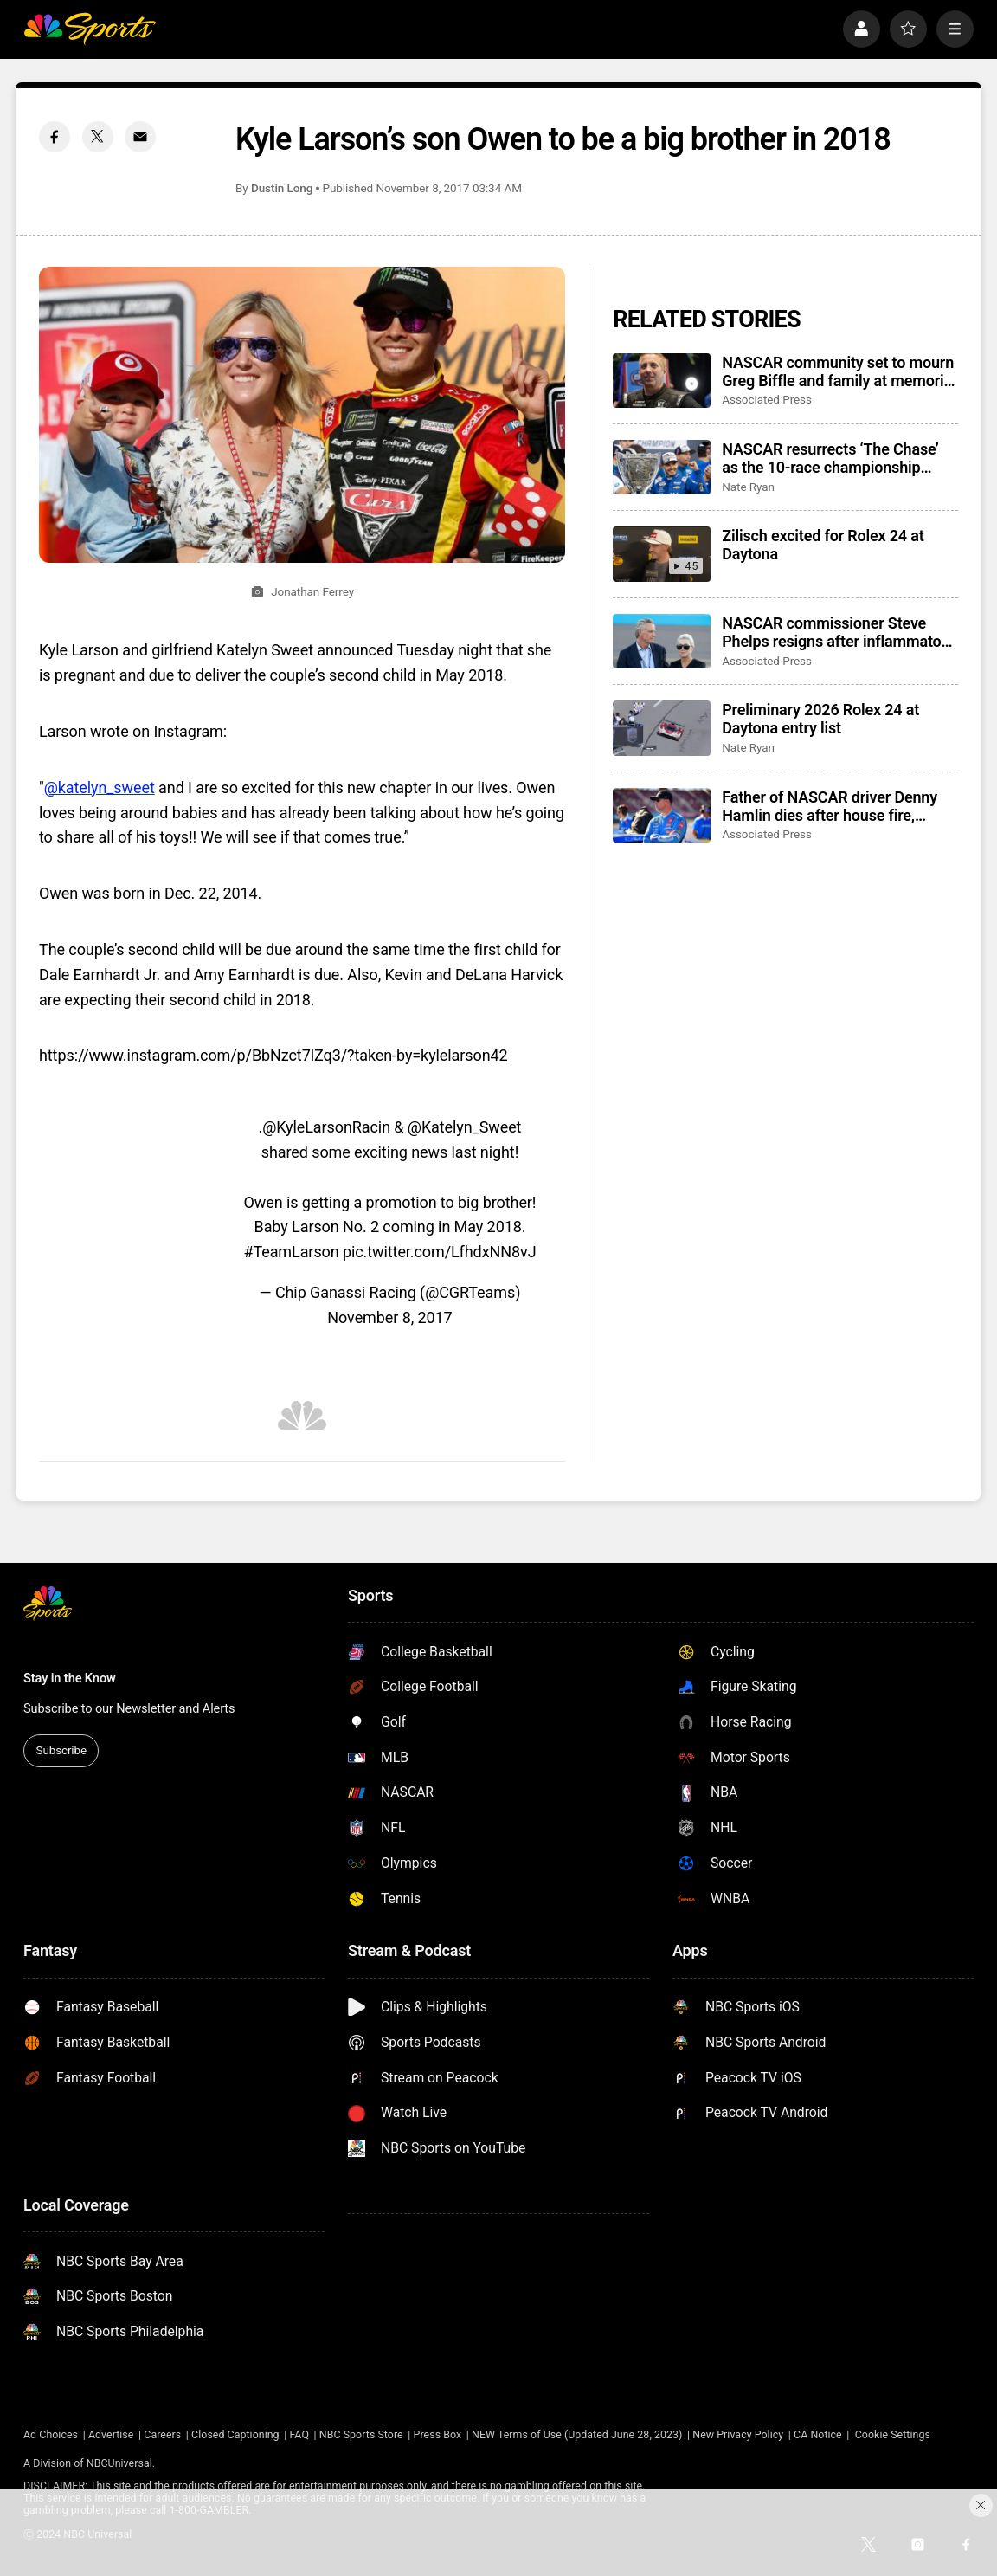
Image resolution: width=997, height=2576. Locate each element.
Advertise (111, 2435)
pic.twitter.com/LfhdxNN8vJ (440, 1252)
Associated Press (767, 399)
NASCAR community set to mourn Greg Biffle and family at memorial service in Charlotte (838, 371)
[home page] (89, 29)
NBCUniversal (119, 2463)
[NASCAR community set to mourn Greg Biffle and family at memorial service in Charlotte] (662, 380)
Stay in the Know (69, 1678)
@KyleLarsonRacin (326, 1127)
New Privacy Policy (737, 2435)
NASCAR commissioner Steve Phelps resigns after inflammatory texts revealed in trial (838, 632)
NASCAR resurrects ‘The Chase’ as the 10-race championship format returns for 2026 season (830, 458)
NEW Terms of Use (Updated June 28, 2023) (577, 2435)
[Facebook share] (54, 136)
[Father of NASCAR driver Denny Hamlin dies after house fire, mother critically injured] (662, 815)
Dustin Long (281, 188)
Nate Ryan (748, 487)
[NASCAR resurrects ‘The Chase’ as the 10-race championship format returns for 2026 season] (662, 467)
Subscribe (61, 1750)
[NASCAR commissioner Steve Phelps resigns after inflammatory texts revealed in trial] (662, 641)
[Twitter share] (97, 136)
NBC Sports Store (361, 2435)
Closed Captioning (235, 2435)
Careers (162, 2435)
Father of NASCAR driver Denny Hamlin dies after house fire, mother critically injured (829, 806)
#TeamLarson (290, 1252)
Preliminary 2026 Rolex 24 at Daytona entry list (820, 718)
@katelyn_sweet (99, 787)
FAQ (299, 2435)
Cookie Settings (892, 2435)
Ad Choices (50, 2435)
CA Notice (818, 2435)
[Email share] (140, 136)
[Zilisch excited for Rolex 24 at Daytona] (662, 553)
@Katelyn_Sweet (465, 1127)
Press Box (438, 2435)
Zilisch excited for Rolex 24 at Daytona (822, 544)
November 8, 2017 (389, 1317)
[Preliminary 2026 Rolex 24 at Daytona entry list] (662, 727)
